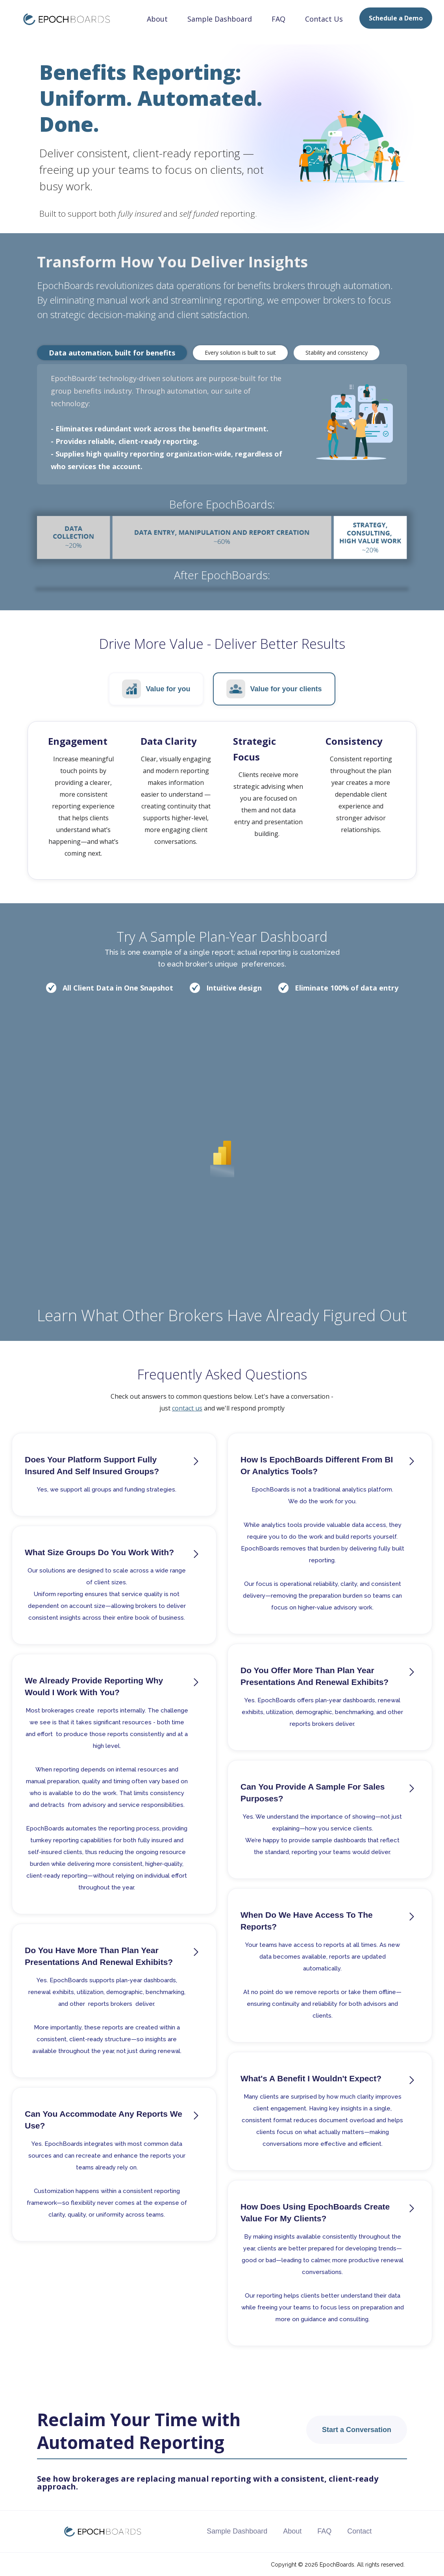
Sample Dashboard (219, 19)
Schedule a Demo (396, 18)
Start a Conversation (356, 2430)
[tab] (112, 352)
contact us (187, 1408)
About (157, 19)
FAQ (278, 19)
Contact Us (324, 19)
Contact (359, 2531)
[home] (61, 18)
